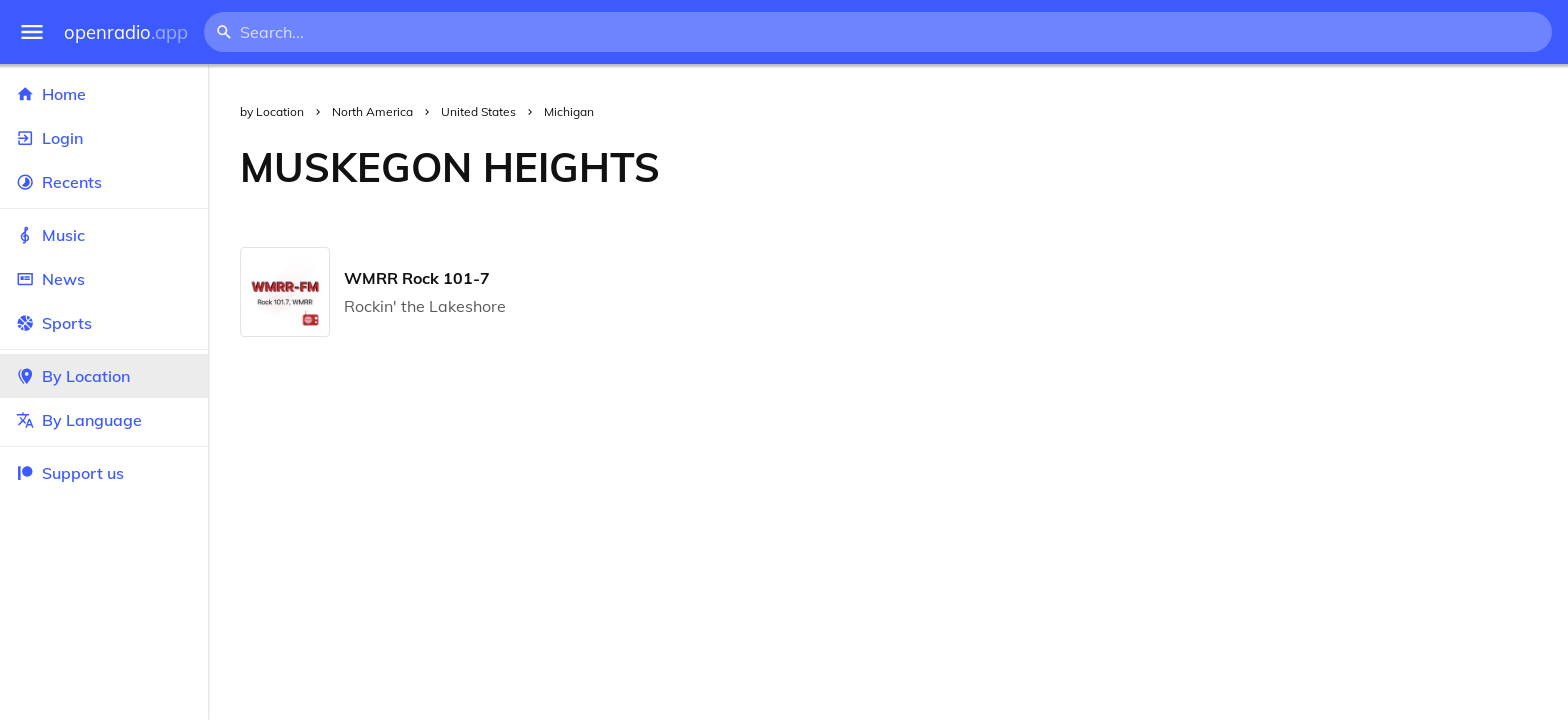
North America (372, 111)
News (104, 279)
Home (104, 94)
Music (104, 235)
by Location (272, 111)
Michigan (569, 111)
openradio (126, 32)
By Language (104, 420)
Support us (70, 473)
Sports (104, 323)
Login (104, 138)
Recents (104, 182)
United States (478, 111)
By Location (104, 376)
